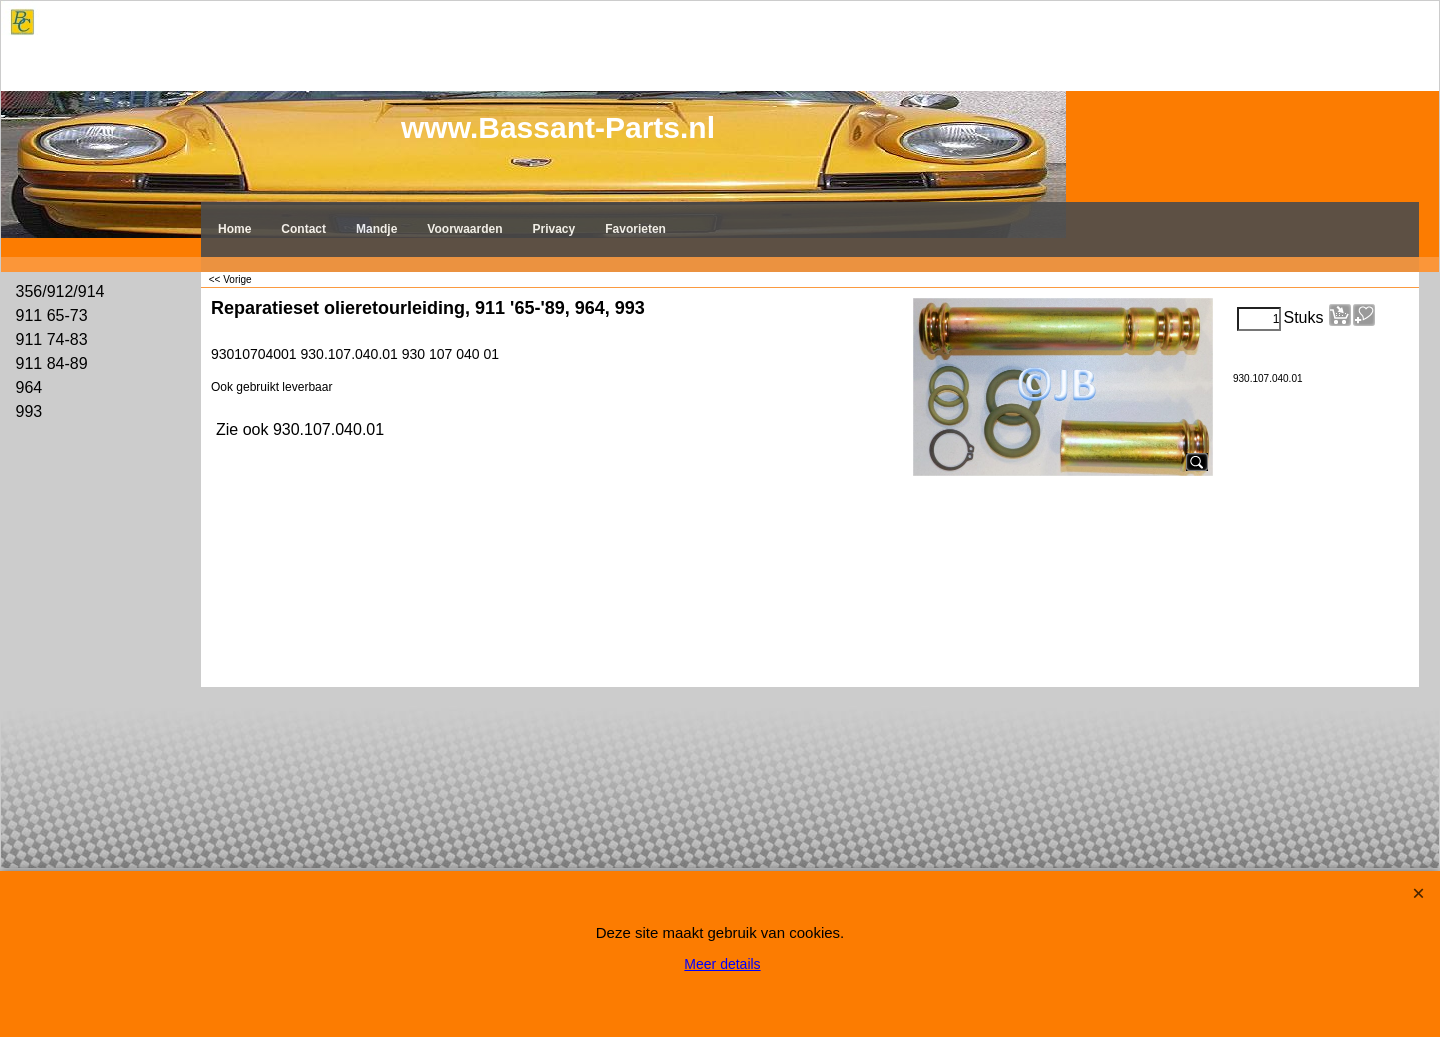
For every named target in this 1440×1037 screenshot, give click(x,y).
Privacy (554, 229)
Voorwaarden (464, 229)
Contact (303, 229)
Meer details (722, 964)
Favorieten (635, 229)
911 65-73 (52, 315)
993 (29, 411)
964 (29, 387)
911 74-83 (52, 339)
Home (234, 229)
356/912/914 (60, 291)
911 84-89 (52, 363)
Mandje (376, 229)
